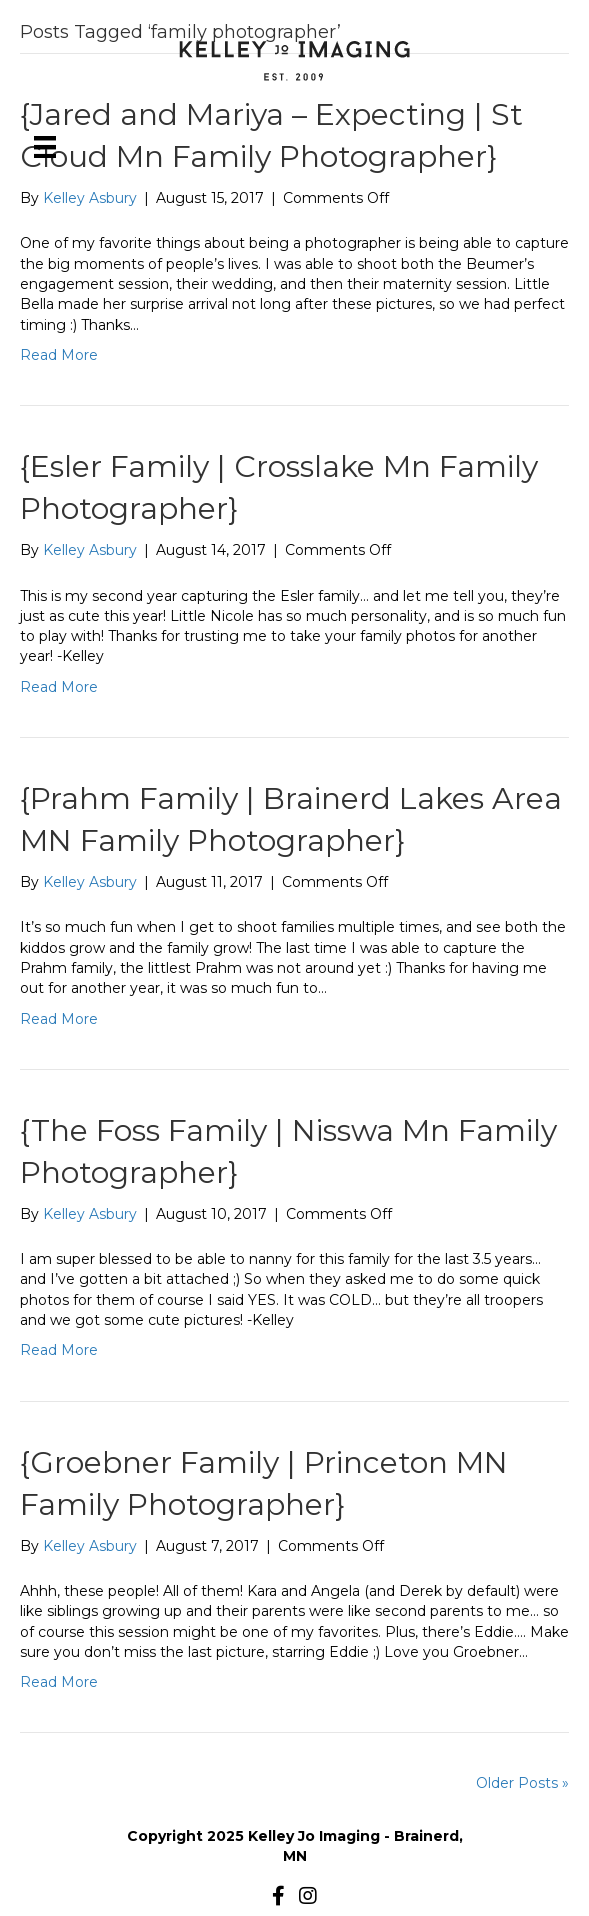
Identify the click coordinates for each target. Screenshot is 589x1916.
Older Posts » (522, 1783)
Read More (59, 355)
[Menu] (45, 147)
